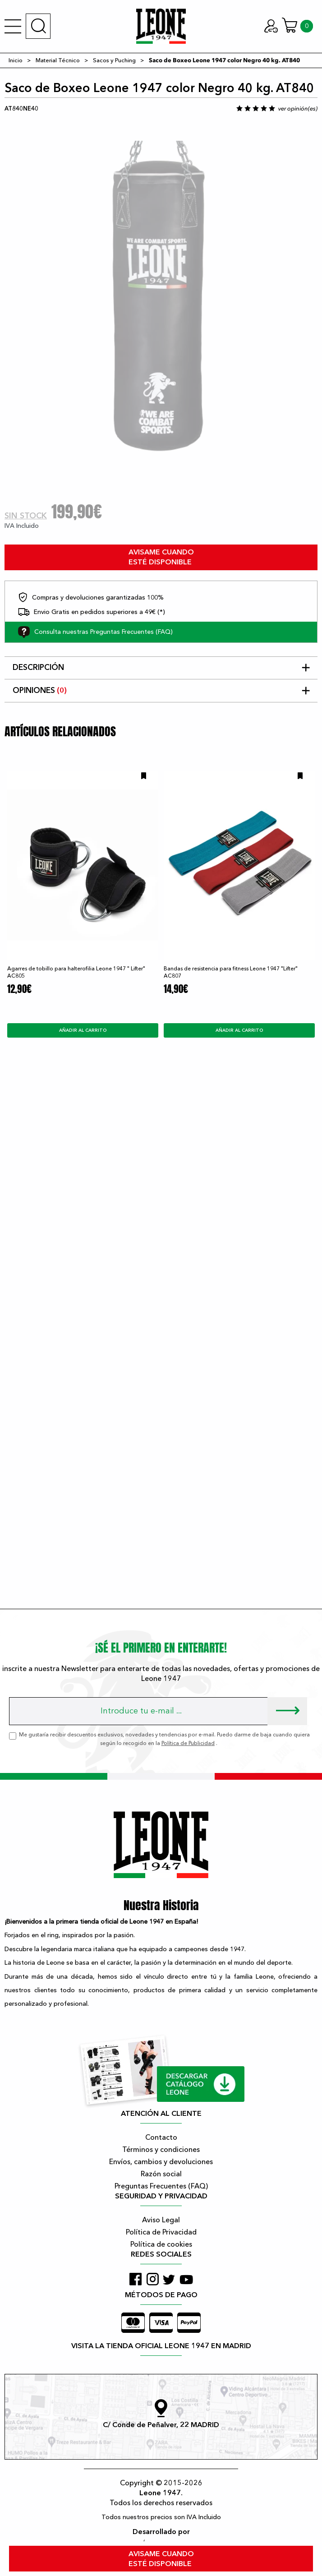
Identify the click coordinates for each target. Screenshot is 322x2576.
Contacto (161, 2137)
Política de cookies (161, 2244)
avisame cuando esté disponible (161, 557)
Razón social (161, 2174)
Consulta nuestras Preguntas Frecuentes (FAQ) (95, 632)
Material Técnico (58, 60)
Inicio (16, 60)
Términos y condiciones (161, 2150)
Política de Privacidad (161, 2232)
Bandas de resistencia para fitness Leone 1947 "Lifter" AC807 (231, 972)
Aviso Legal (161, 2220)
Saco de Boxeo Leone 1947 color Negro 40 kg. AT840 (224, 60)
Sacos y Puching (114, 60)
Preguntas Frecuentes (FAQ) (161, 2186)
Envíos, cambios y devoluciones (161, 2162)
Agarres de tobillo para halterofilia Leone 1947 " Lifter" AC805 (76, 972)
